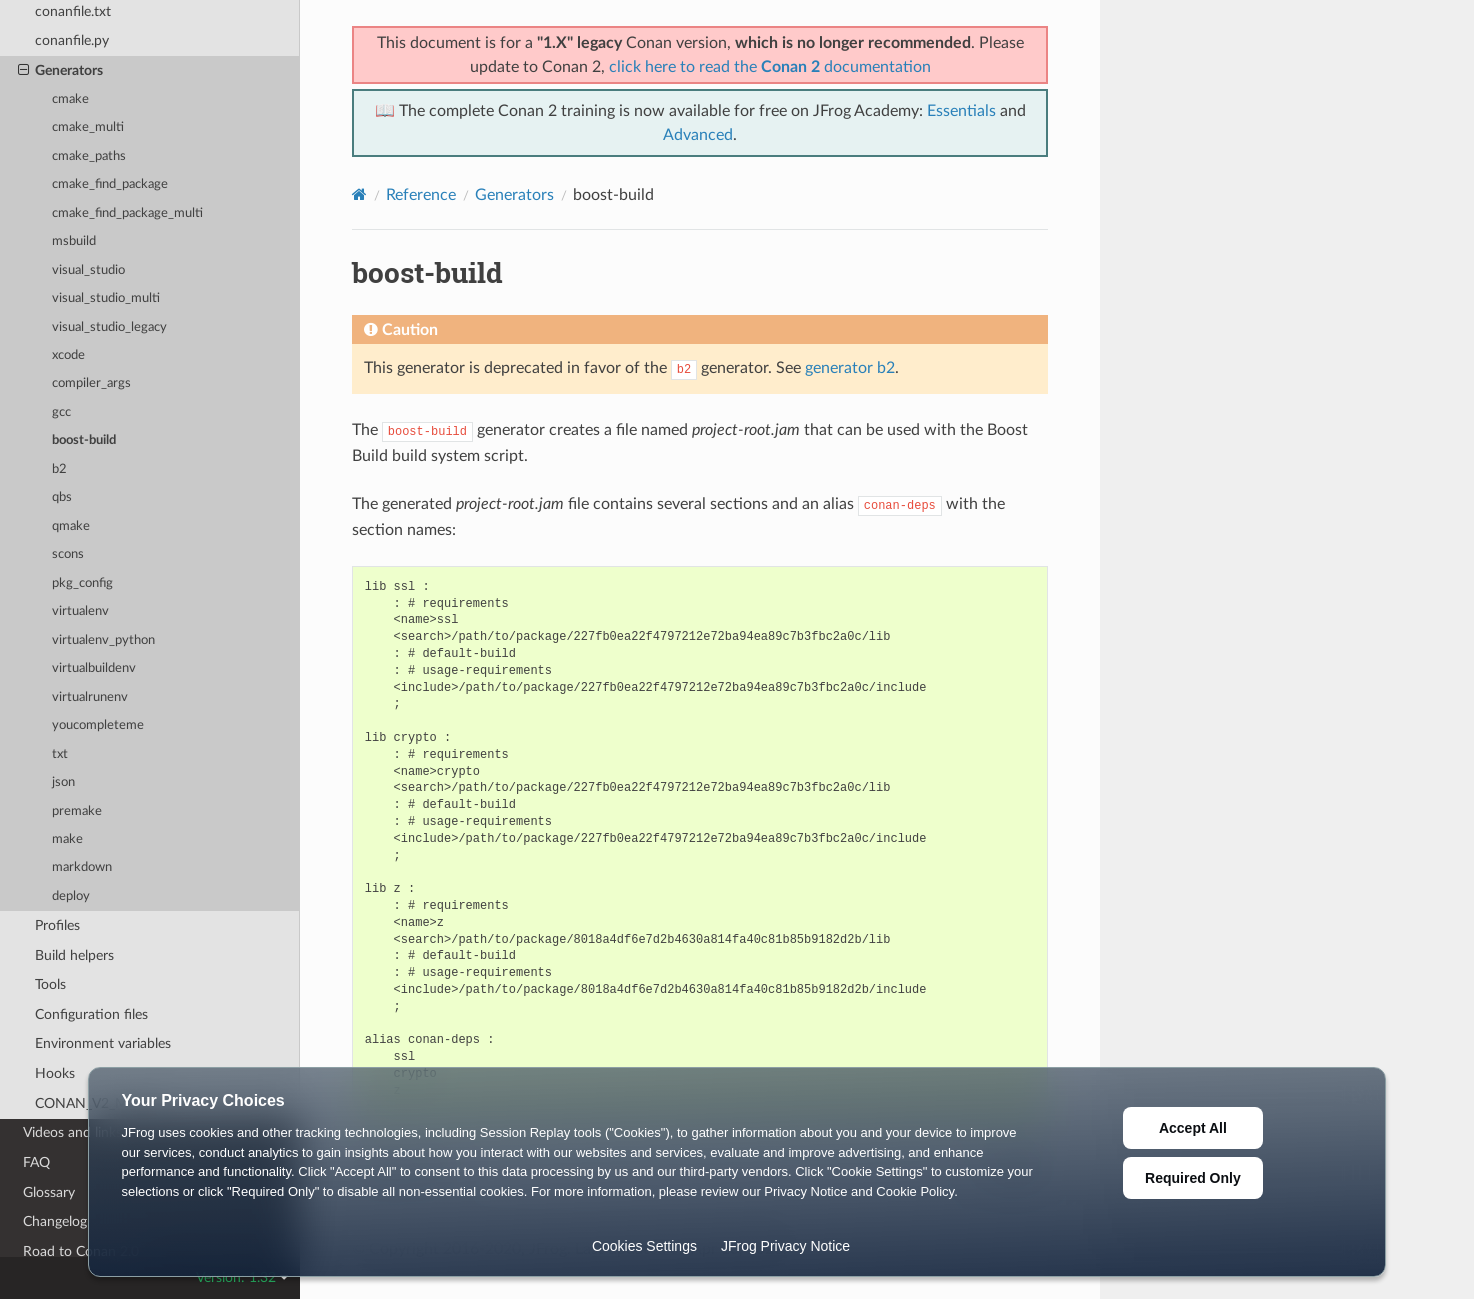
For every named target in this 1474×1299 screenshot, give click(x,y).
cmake (70, 99)
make (67, 839)
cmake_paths (89, 156)
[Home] (359, 194)
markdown (82, 867)
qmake (71, 526)
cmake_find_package (110, 184)
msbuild (74, 241)
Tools (50, 984)
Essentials (961, 111)
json (63, 782)
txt (60, 754)
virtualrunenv (90, 697)
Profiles (57, 925)
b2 (59, 469)
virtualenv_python (103, 640)
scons (68, 554)
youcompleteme (98, 725)
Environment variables (103, 1043)
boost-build (84, 440)
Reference (421, 195)
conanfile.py (72, 40)
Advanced (698, 135)
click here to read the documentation (770, 67)
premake (77, 811)
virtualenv (80, 611)
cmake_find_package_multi (127, 213)
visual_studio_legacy (109, 327)
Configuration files (91, 1014)
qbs (62, 497)
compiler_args (91, 383)
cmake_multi (88, 127)
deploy (71, 896)
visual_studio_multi (106, 298)
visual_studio (88, 270)
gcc (61, 412)
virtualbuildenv (94, 668)
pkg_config (82, 583)
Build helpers (74, 955)
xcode (68, 355)
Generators (60, 71)
